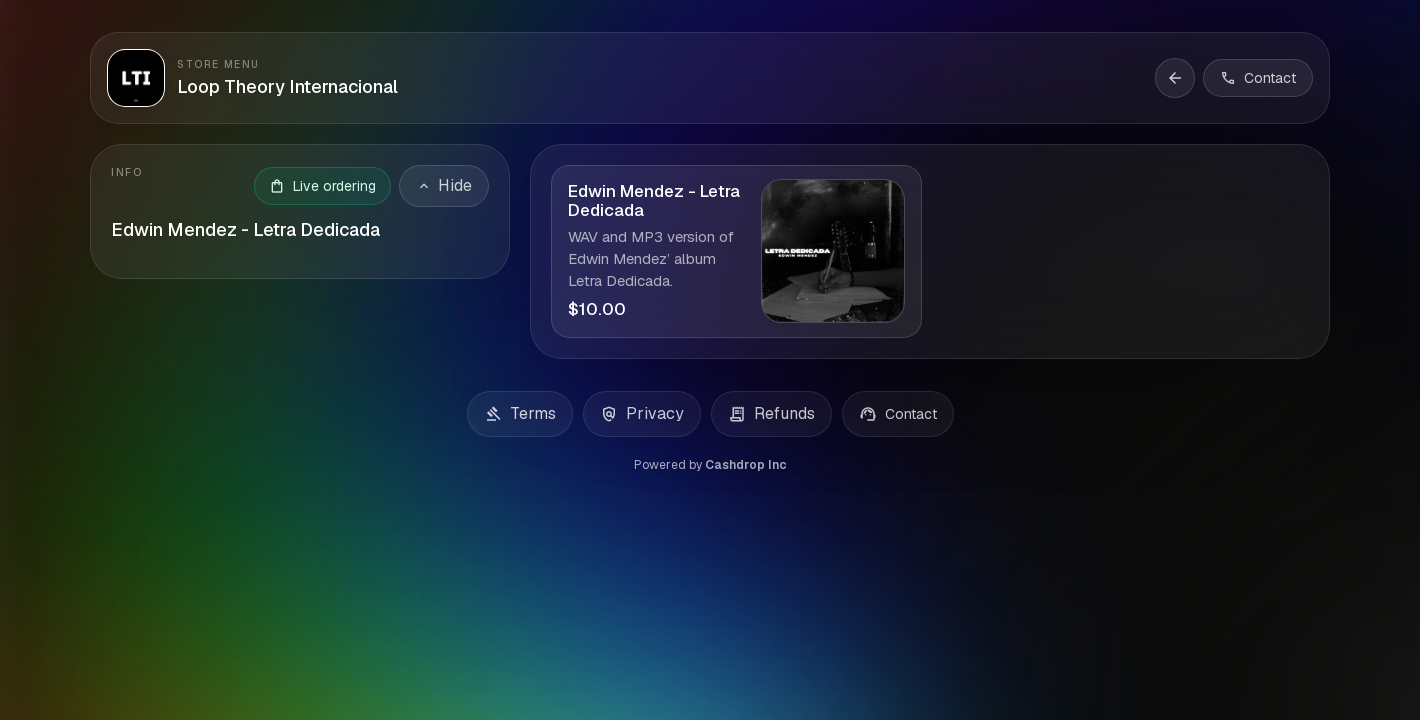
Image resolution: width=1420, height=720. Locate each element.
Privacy (642, 414)
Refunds (771, 414)
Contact (898, 414)
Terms (520, 414)
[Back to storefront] (1175, 78)
